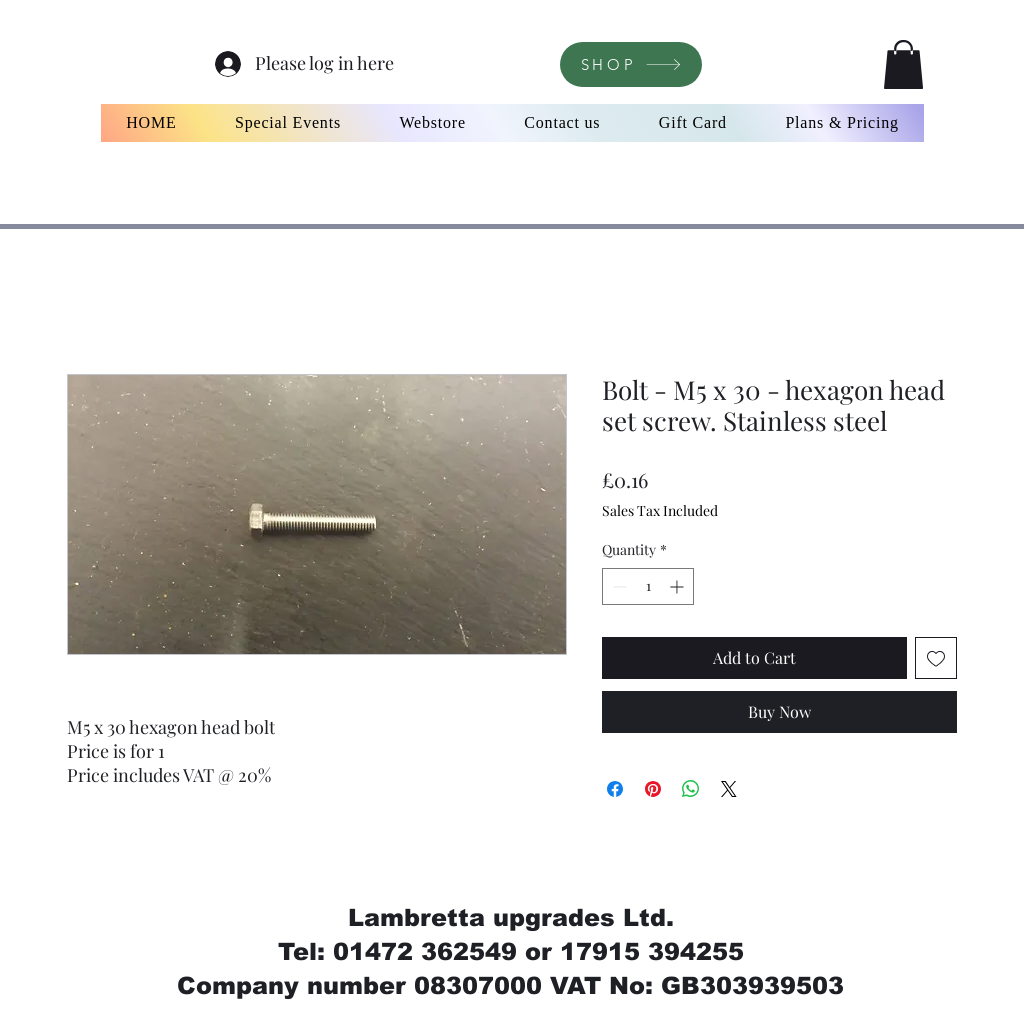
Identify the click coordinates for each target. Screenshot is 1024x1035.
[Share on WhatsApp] (691, 789)
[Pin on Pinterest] (653, 789)
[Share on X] (729, 789)
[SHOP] (631, 64)
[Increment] (678, 586)
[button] (903, 64)
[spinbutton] (648, 586)
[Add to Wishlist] (936, 658)
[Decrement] (617, 586)
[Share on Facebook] (615, 789)
